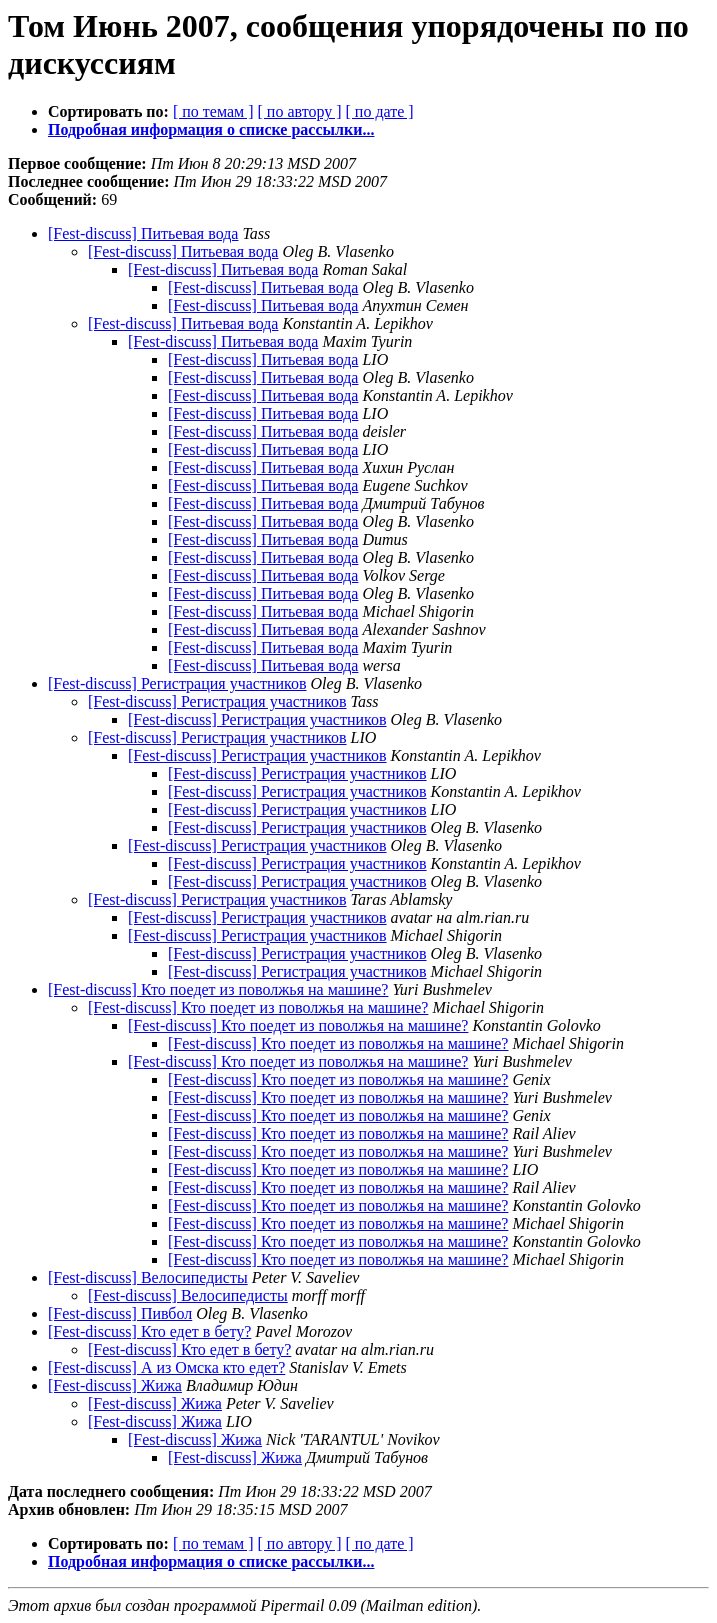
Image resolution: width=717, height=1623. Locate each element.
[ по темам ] (213, 111)
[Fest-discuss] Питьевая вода (143, 233)
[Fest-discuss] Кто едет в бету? (149, 1331)
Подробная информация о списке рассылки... (211, 129)
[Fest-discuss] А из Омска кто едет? (166, 1367)
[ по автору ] (299, 111)
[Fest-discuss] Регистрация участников (177, 683)
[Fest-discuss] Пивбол (120, 1313)
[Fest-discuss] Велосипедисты (148, 1277)
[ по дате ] (380, 111)
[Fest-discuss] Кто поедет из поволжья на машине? (218, 989)
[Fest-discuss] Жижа (115, 1385)
